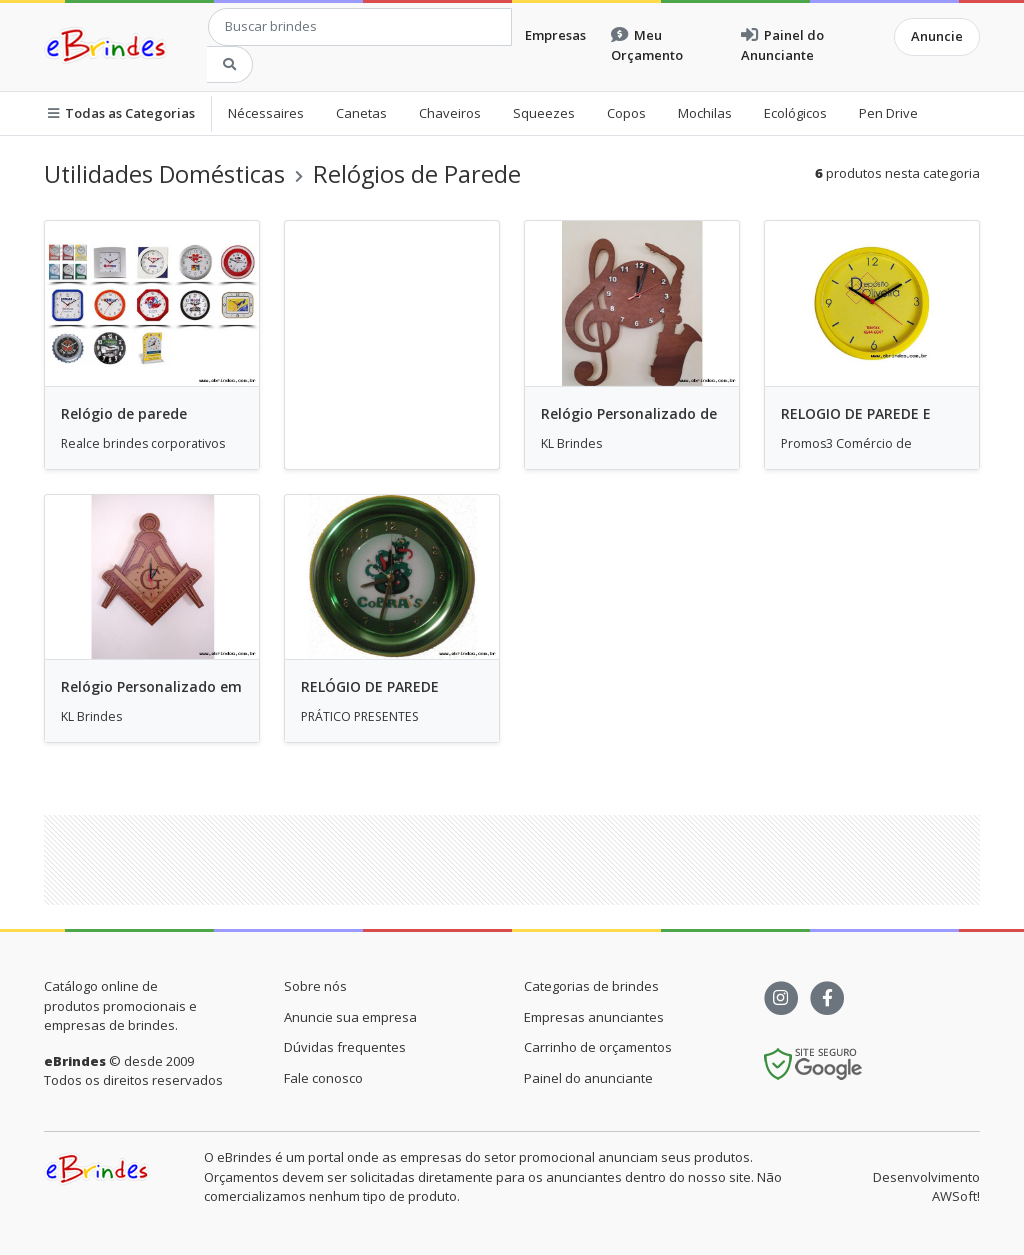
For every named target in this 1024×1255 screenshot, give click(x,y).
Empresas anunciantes (594, 1017)
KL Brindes (571, 443)
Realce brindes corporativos (143, 443)
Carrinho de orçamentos (598, 1047)
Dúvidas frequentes (345, 1047)
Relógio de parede (124, 413)
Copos (626, 113)
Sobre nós (315, 986)
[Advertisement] (529, 860)
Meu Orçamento (647, 45)
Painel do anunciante (588, 1078)
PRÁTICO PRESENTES (360, 716)
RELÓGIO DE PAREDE (370, 686)
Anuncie (937, 36)
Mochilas (705, 113)
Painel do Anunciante (782, 45)
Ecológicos (795, 113)
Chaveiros (450, 113)
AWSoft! (956, 1196)
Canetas (361, 113)
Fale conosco (323, 1078)
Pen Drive (888, 113)
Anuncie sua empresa (350, 1017)
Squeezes (544, 113)
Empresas (555, 35)
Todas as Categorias (121, 113)
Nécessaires (266, 113)
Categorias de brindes (591, 986)
